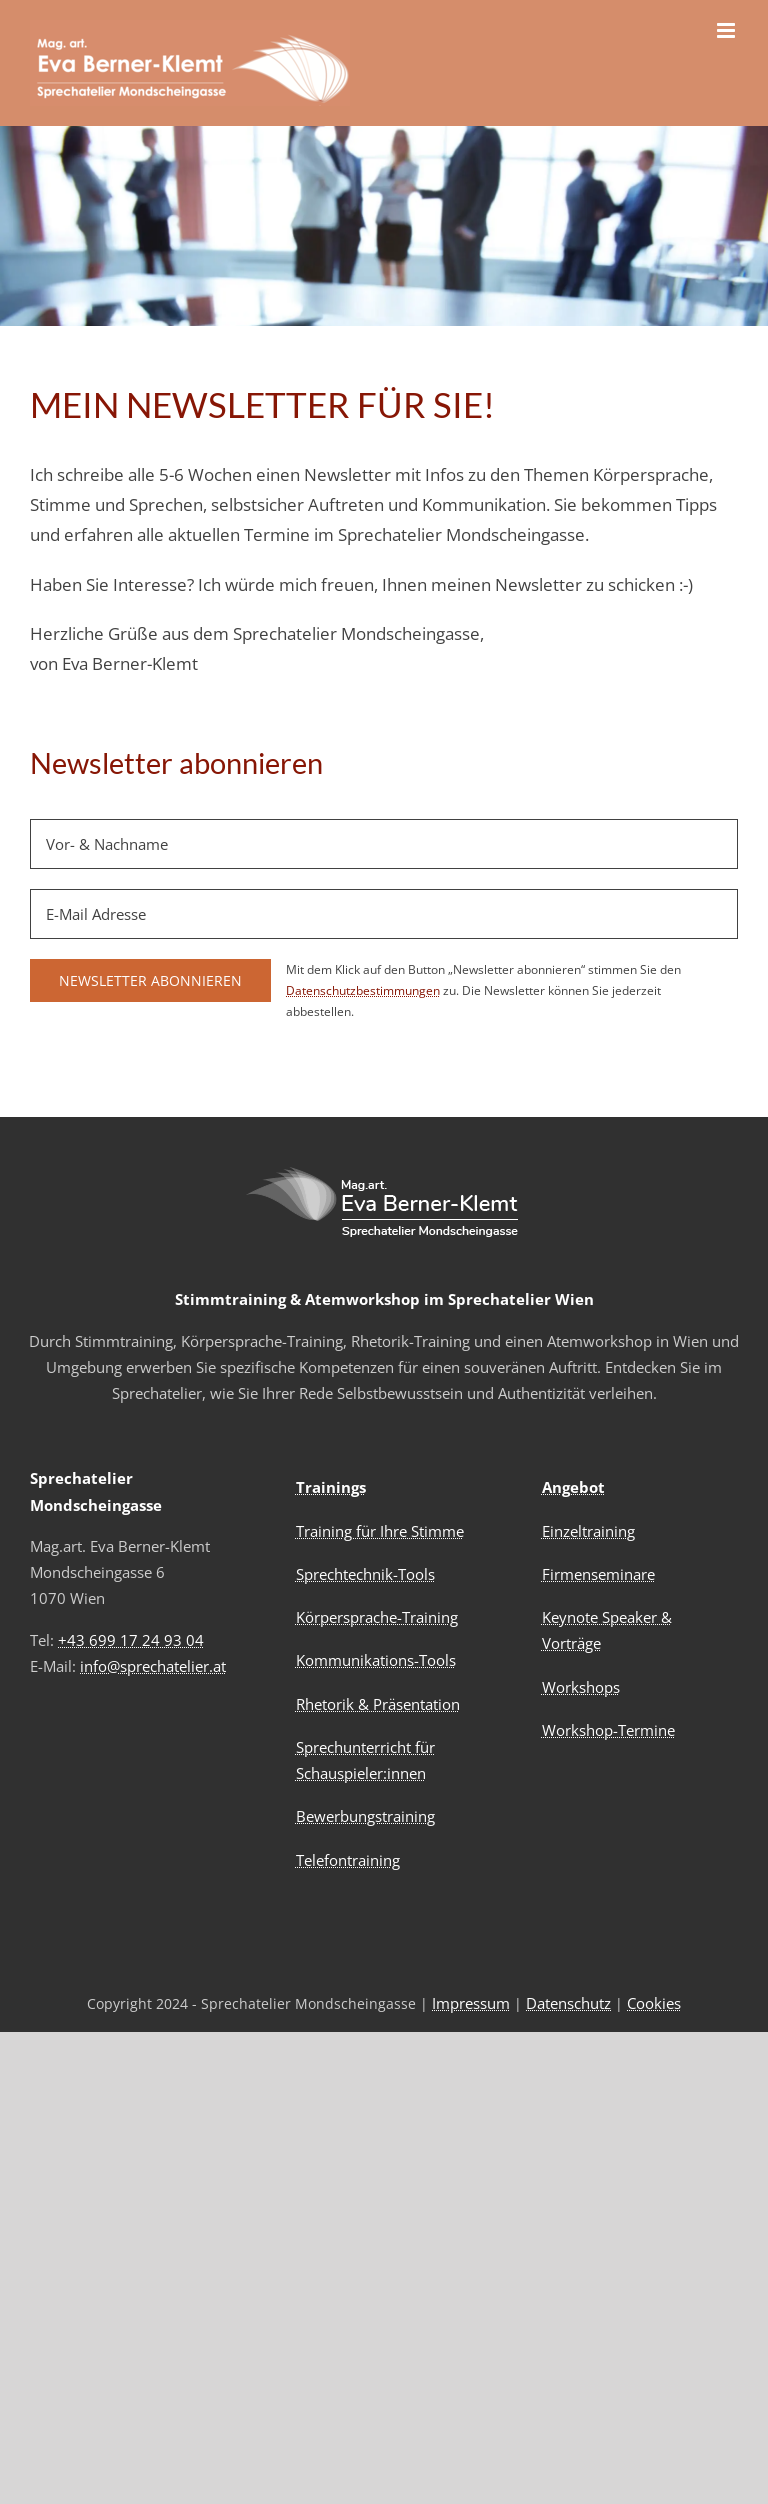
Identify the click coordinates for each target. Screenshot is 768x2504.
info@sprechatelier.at (153, 1666)
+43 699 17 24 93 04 (131, 1640)
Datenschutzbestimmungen (363, 990)
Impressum (471, 2003)
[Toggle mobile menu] (727, 30)
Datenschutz (568, 2003)
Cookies (654, 2003)
